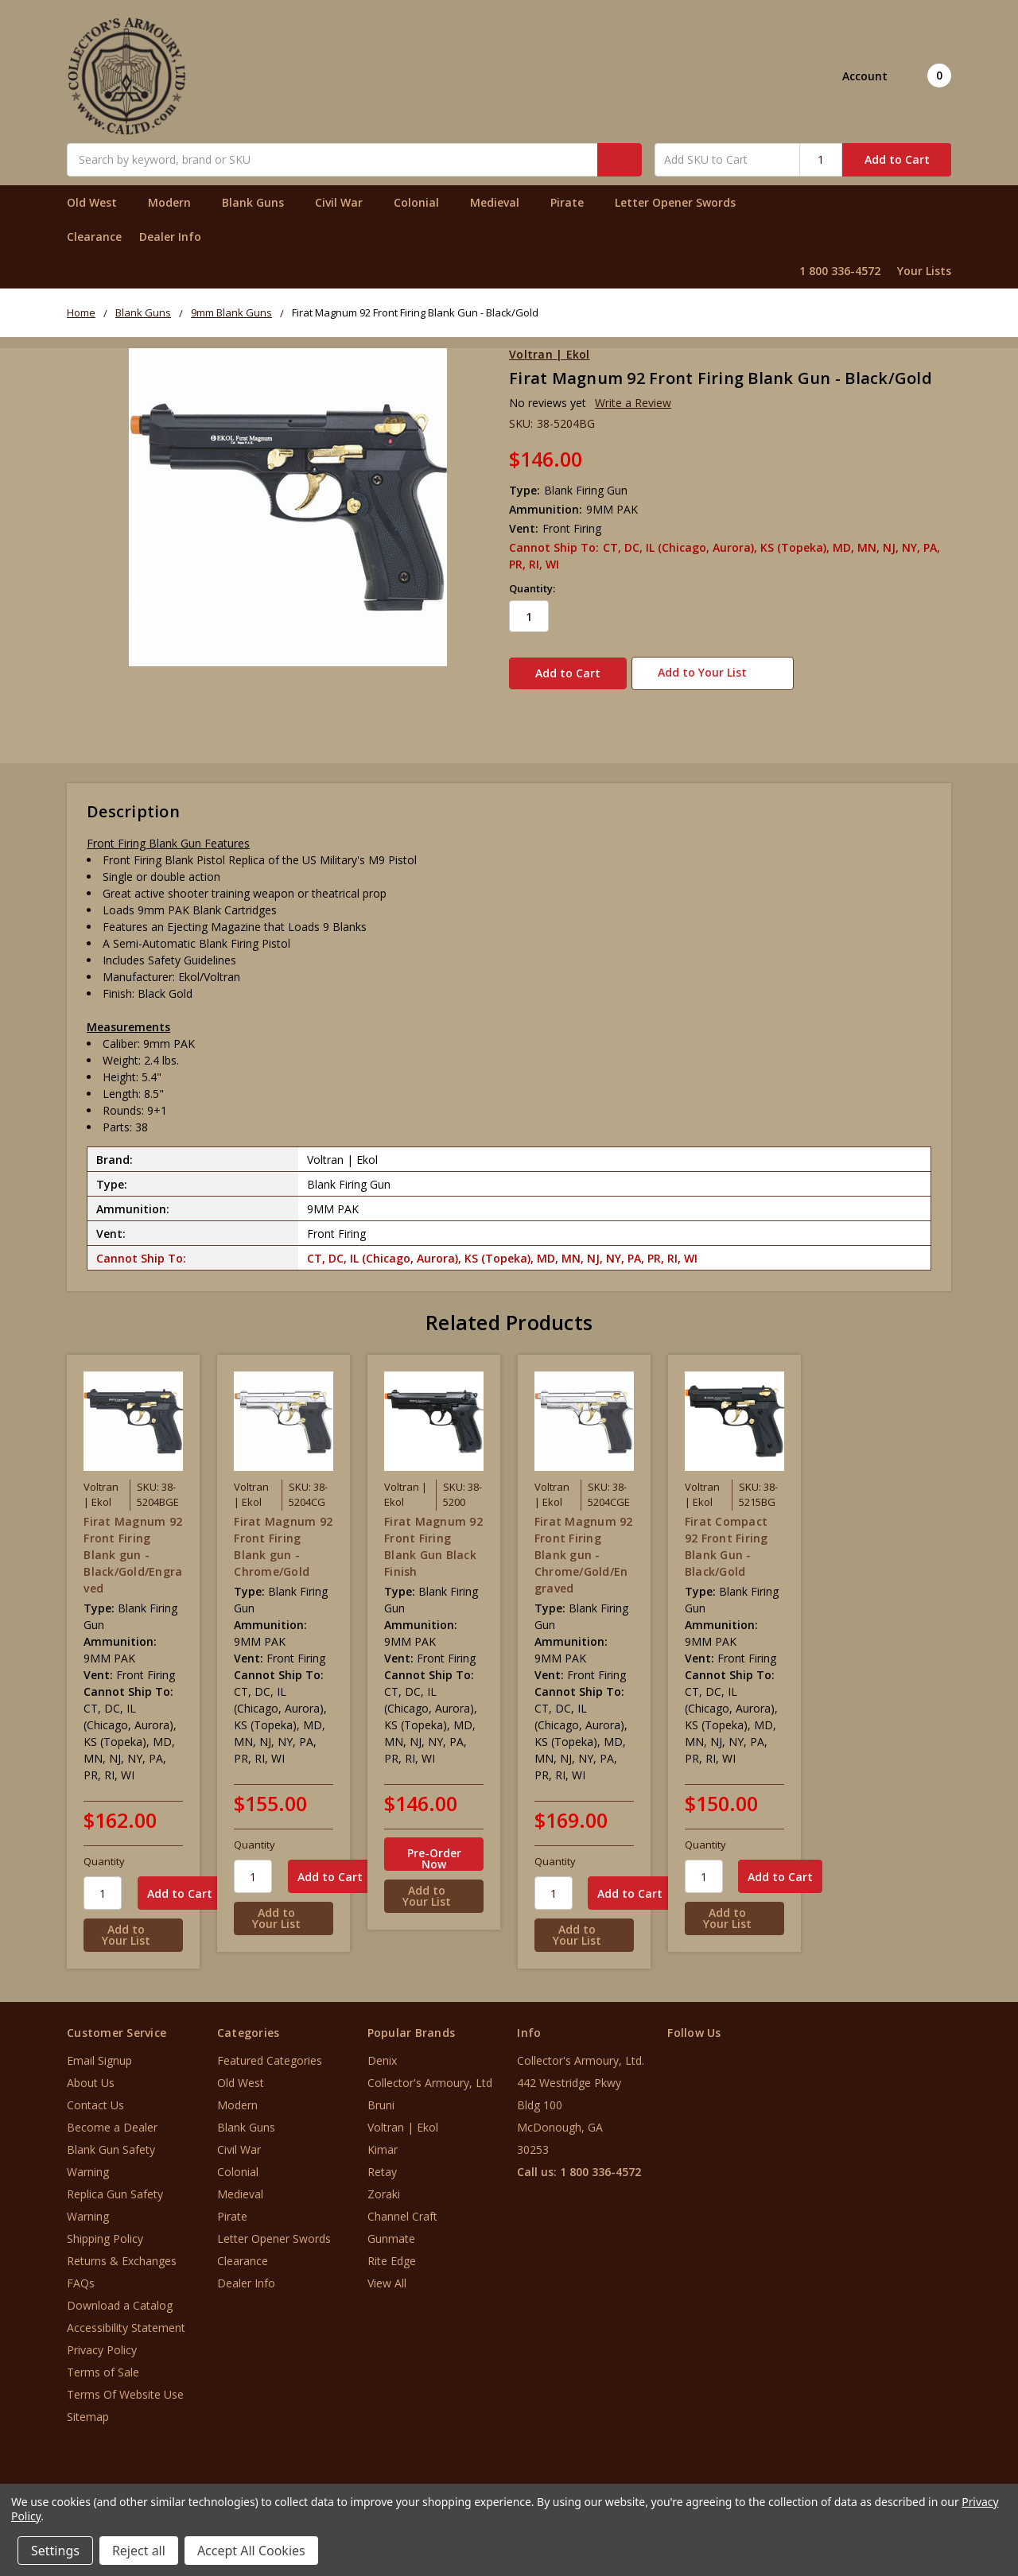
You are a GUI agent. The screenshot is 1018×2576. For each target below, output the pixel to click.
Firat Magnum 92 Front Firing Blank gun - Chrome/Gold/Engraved (583, 1545)
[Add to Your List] (133, 1926)
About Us (91, 2073)
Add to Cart (897, 159)
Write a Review (633, 402)
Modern (176, 202)
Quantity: (532, 588)
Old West (98, 202)
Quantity (104, 1852)
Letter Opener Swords (682, 202)
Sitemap (88, 2407)
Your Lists (924, 270)
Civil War (345, 202)
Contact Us (95, 2096)
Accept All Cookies (251, 2550)
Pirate (573, 202)
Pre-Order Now (434, 1849)
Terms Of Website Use (125, 2385)
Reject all (138, 2550)
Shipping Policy (105, 2229)
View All (386, 2274)
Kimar (382, 2140)
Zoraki (383, 2185)
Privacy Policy (102, 2341)
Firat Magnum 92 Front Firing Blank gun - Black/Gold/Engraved (133, 1545)
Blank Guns (259, 202)
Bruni (380, 2096)
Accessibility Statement (126, 2318)
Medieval (501, 202)
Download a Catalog (120, 2296)
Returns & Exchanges (122, 2252)
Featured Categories (269, 2051)
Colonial (423, 202)
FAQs (81, 2274)
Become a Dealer (112, 2118)
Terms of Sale (103, 2363)
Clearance (94, 236)
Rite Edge (391, 2252)
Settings (55, 2550)
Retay (382, 2163)
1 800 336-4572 (839, 270)
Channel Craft (402, 2207)
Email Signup (99, 2051)
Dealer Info (170, 236)
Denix (382, 2051)
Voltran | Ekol (402, 2118)
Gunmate (391, 2229)
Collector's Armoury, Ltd (429, 2073)
